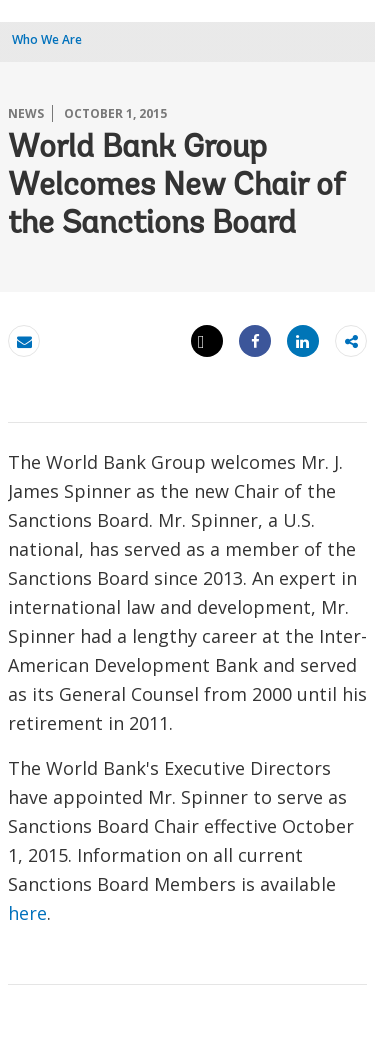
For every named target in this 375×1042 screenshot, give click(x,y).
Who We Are (47, 39)
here (27, 913)
